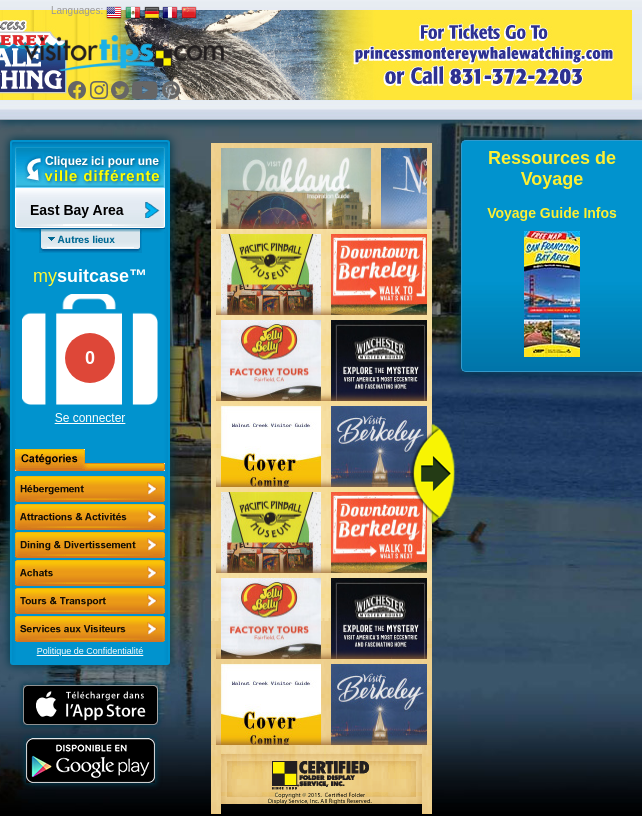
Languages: (77, 10)
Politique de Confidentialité (90, 651)
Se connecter (90, 418)
